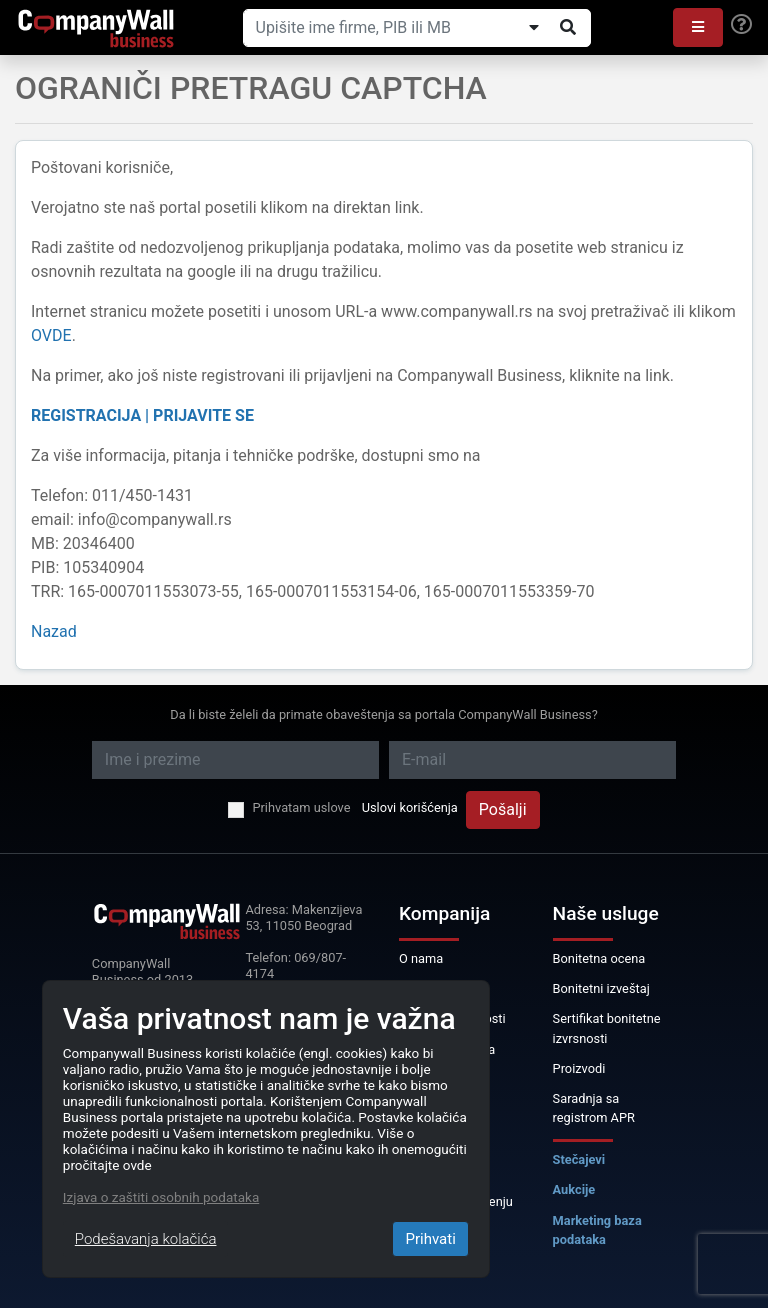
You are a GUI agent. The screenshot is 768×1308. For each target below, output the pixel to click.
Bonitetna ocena (599, 958)
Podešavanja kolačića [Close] (146, 1239)
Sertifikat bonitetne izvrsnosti (607, 1028)
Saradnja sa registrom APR (594, 1108)
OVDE (51, 335)
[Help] (741, 25)
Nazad (54, 631)
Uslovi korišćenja (410, 807)
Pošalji (503, 809)
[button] (698, 27)
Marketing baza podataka (597, 1230)
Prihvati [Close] (430, 1239)
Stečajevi (579, 1159)
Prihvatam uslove (301, 807)
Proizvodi (579, 1068)
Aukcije (574, 1189)
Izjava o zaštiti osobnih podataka (161, 1197)
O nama (421, 958)
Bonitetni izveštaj (601, 988)
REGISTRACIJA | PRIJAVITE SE (142, 415)
